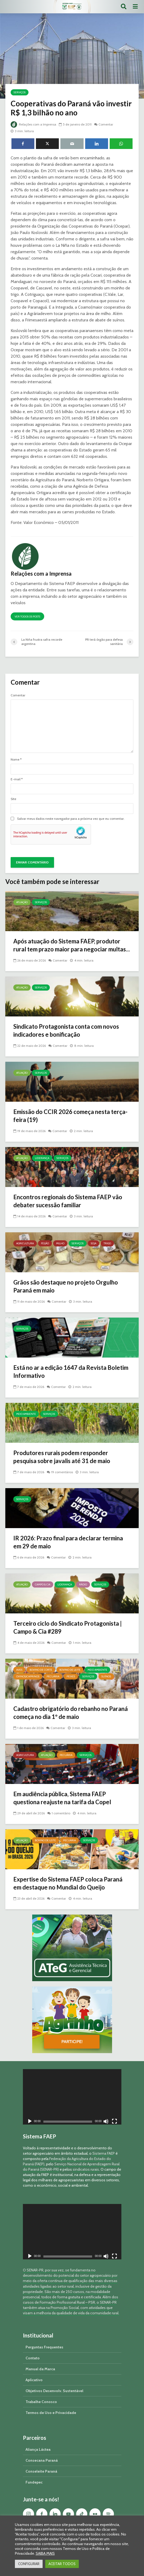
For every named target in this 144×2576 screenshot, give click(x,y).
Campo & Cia (42, 1584)
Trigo (107, 1243)
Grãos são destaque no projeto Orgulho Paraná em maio (65, 1286)
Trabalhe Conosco (41, 2401)
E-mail (17, 779)
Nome (16, 759)
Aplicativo (34, 2379)
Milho (60, 1243)
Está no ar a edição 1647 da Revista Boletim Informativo (70, 1371)
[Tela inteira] (114, 2122)
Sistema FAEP (103, 2153)
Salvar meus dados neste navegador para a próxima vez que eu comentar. (71, 818)
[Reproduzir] (29, 2122)
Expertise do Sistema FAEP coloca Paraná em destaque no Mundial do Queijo (67, 1883)
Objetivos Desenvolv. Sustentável (54, 2390)
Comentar (105, 124)
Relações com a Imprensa (33, 124)
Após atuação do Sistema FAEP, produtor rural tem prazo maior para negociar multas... (71, 945)
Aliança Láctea (38, 2449)
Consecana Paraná (42, 2460)
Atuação (22, 902)
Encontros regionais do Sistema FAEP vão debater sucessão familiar (67, 1201)
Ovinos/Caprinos (27, 1676)
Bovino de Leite (69, 1669)
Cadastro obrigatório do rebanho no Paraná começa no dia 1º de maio (70, 1712)
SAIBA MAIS (45, 2553)
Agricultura (25, 1243)
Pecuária (53, 1676)
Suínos (106, 1676)
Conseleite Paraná (41, 2471)
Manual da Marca (40, 2369)
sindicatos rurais (86, 2169)
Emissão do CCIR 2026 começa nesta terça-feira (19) (70, 1115)
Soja (93, 1243)
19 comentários (62, 1472)
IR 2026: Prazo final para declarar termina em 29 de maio (68, 1542)
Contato (33, 2358)
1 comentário (61, 1813)
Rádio (83, 1584)
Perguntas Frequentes (44, 2347)
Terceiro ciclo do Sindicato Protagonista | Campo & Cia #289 (67, 1627)
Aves (19, 1669)
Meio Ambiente (26, 1414)
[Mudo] (106, 2122)
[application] (72, 2097)
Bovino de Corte (41, 1669)
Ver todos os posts (27, 616)
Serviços (20, 92)
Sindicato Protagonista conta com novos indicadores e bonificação (66, 1030)
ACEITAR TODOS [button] (62, 2564)
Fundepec (34, 2482)
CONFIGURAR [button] (28, 2564)
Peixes (71, 1676)
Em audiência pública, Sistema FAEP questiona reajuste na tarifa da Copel (62, 1798)
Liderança (42, 1158)
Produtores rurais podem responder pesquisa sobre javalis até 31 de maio (61, 1456)
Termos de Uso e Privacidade (51, 2412)
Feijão (45, 1243)
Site (13, 799)
